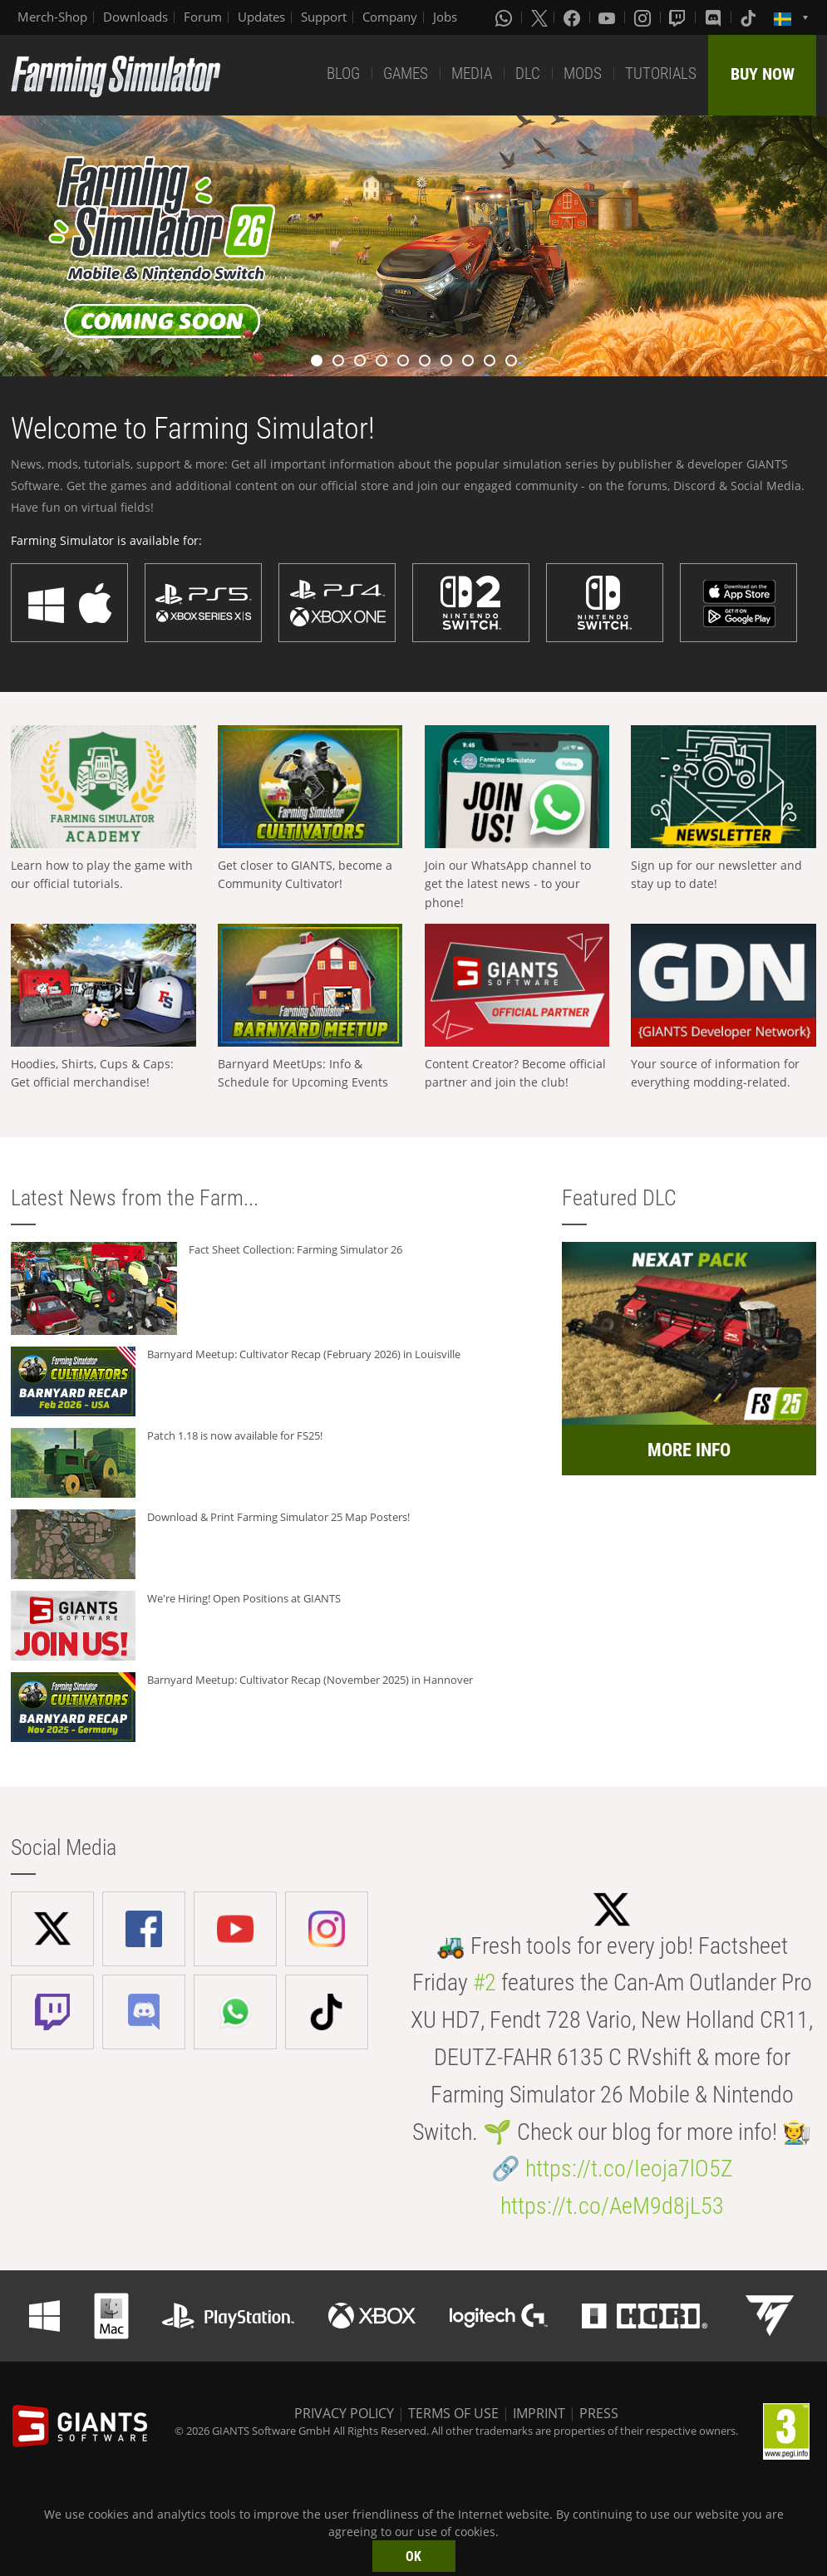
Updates (261, 16)
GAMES (405, 73)
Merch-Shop (52, 16)
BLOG (343, 73)
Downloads (135, 16)
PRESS (598, 2413)
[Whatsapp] (505, 17)
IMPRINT (539, 2413)
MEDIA (471, 73)
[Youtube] (608, 17)
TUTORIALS (661, 73)
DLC (527, 73)
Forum (203, 16)
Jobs (445, 16)
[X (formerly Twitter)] (539, 17)
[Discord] (715, 17)
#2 (484, 1982)
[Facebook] (573, 17)
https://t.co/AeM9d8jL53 (612, 2206)
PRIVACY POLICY (344, 2413)
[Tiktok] (750, 17)
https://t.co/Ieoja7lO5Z (629, 2168)
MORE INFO (689, 1450)
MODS (583, 73)
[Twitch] (679, 17)
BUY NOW (763, 74)
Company (389, 16)
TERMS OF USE (453, 2413)
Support (324, 16)
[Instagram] (644, 17)
